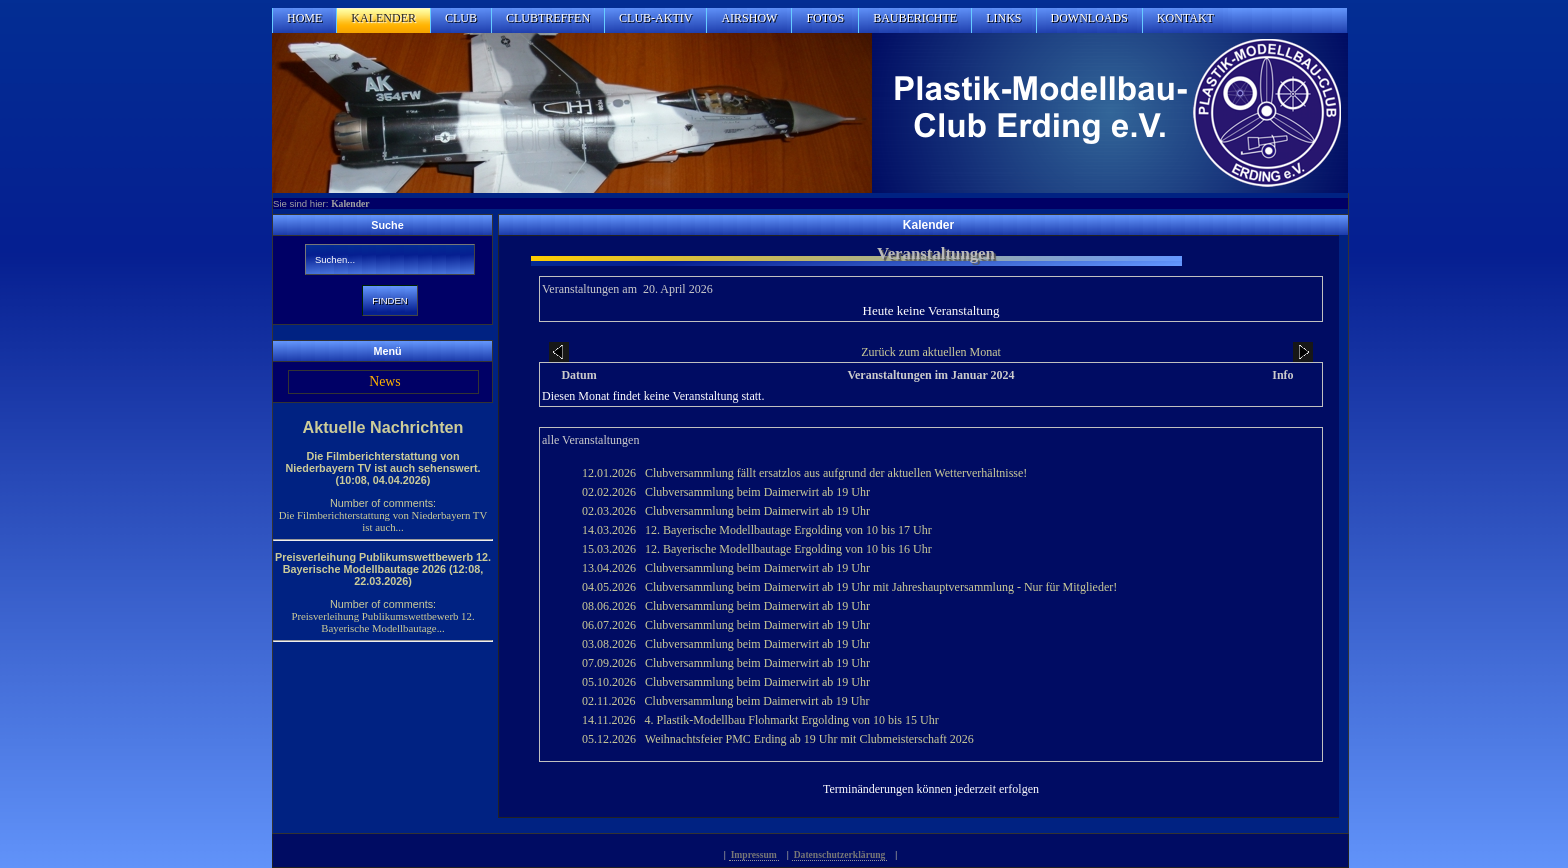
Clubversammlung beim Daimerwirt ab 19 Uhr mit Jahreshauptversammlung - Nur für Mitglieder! (881, 587)
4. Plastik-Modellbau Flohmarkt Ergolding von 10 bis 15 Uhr (792, 720)
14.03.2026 (609, 530)
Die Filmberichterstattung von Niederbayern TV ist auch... (383, 521)
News (384, 381)
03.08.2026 (609, 644)
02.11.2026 (609, 701)
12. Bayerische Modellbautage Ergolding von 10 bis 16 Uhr (788, 549)
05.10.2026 (609, 682)
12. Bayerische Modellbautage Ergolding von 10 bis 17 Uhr (788, 530)
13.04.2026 (609, 568)
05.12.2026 (609, 739)
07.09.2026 (609, 663)
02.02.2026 (609, 492)
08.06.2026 (609, 606)
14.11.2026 (609, 720)
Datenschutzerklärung (840, 854)
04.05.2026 (609, 587)
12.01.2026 (609, 473)
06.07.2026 (609, 625)
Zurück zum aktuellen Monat (931, 352)
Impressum (754, 854)
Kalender (350, 203)
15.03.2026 (609, 549)
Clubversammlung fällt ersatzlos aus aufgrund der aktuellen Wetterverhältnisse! (836, 473)
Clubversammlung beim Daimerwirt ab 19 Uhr (757, 492)
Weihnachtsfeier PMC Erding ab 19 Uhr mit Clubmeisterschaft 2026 (809, 739)
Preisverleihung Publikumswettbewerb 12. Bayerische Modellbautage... (382, 622)
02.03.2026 (609, 511)
